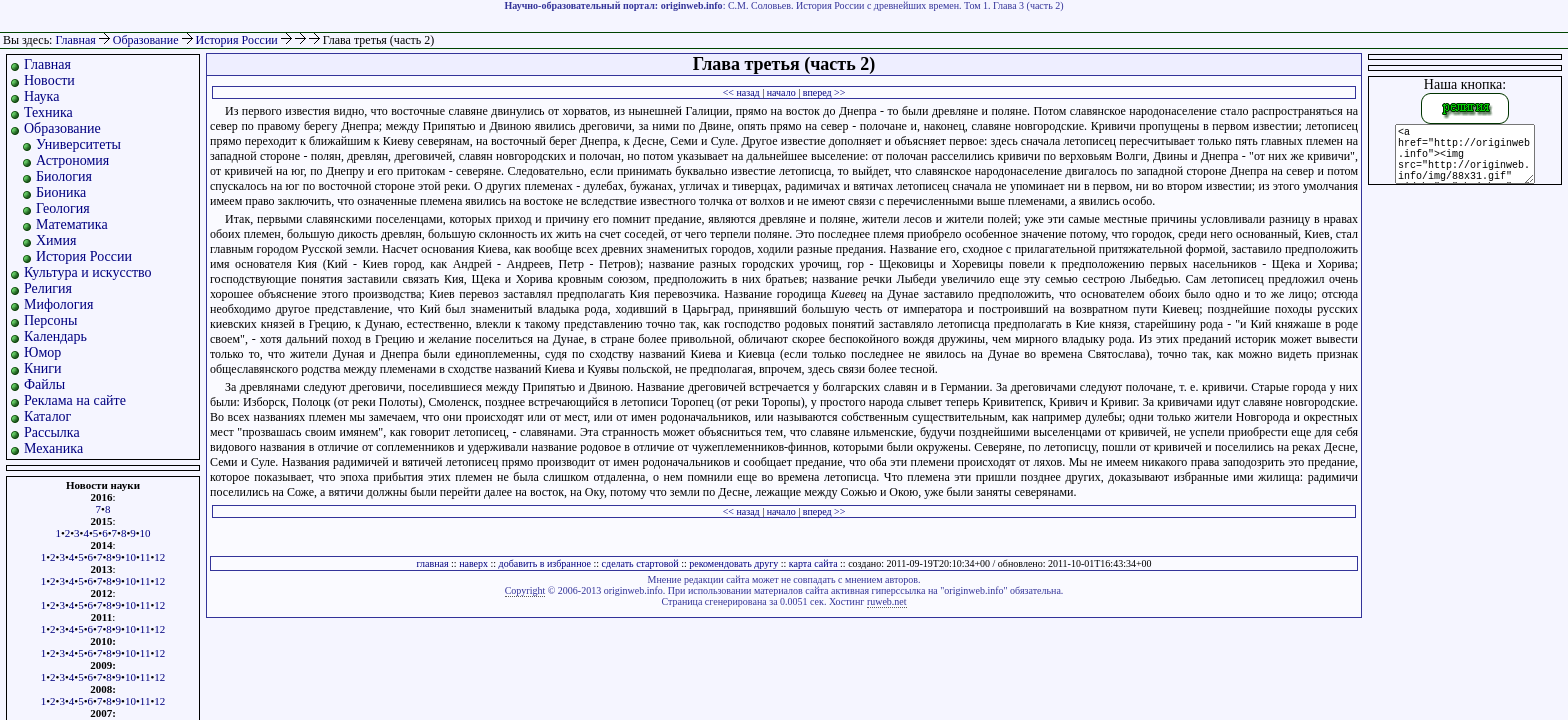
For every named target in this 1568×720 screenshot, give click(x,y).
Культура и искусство (88, 272)
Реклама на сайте (75, 400)
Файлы (44, 384)
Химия (56, 240)
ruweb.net (887, 601)
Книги (43, 368)
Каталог (47, 416)
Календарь (55, 336)
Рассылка (52, 432)
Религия (48, 288)
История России (238, 40)
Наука (41, 96)
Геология (63, 208)
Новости (49, 80)
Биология (64, 176)
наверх (473, 563)
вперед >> (824, 92)
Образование (147, 40)
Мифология (59, 304)
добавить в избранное (545, 563)
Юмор (42, 352)
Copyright (525, 590)
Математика (72, 224)
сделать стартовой (640, 563)
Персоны (50, 320)
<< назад (741, 92)
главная (432, 563)
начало (781, 92)
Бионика (61, 192)
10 (145, 533)
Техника (48, 112)
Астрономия (72, 160)
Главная (75, 40)
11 (145, 557)
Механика (53, 448)
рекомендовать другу (733, 563)
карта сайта (813, 563)
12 (159, 557)
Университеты (78, 144)
